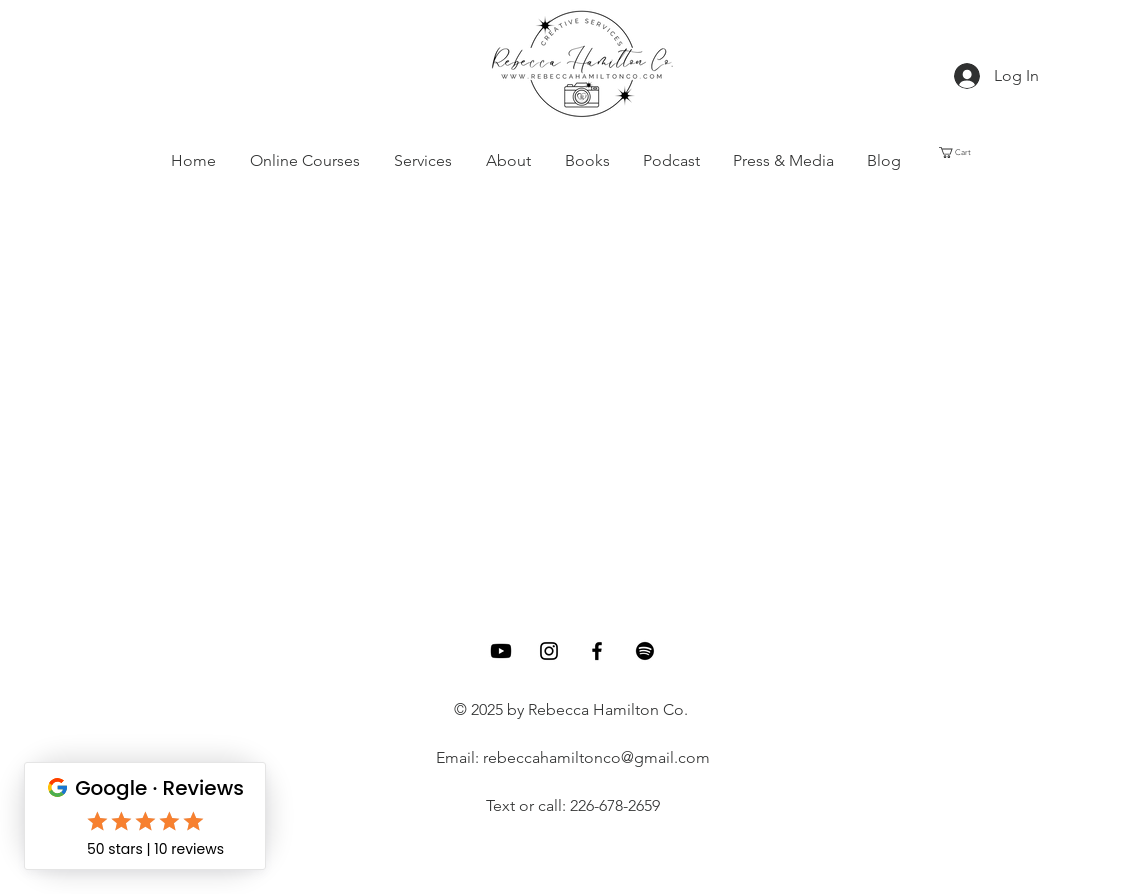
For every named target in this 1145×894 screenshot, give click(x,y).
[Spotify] (645, 651)
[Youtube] (501, 651)
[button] (423, 161)
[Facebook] (597, 651)
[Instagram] (549, 651)
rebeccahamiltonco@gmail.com (596, 757)
